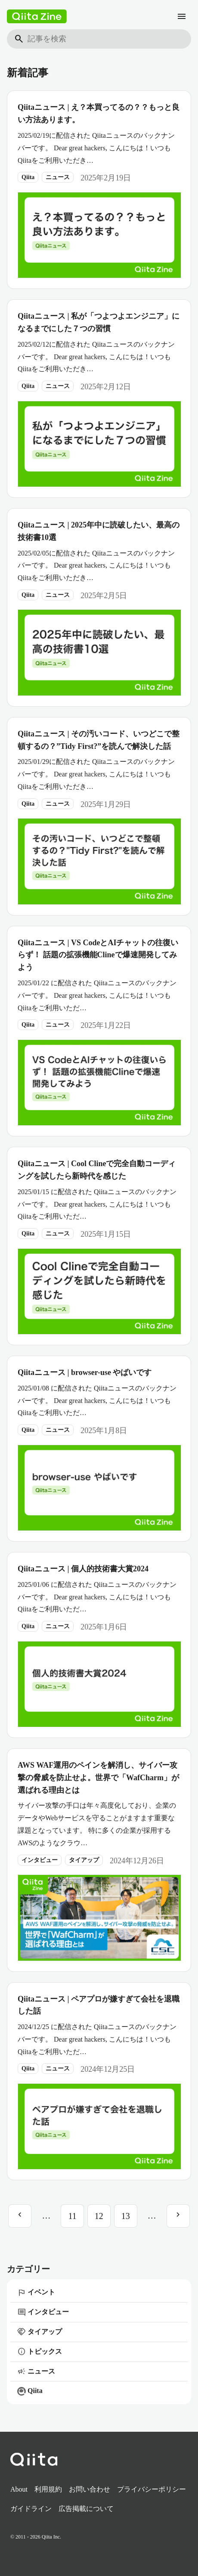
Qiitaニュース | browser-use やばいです (85, 1372)
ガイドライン (31, 2508)
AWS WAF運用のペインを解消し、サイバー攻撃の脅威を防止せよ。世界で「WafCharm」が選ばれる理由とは (98, 1777)
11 (72, 2216)
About (19, 2489)
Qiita (28, 177)
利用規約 (48, 2489)
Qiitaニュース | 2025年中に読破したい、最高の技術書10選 (98, 531)
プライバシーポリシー (151, 2489)
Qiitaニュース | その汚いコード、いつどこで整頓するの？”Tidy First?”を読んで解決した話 (98, 740)
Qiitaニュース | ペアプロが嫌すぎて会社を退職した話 (98, 2005)
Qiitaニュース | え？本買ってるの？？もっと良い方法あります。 (98, 113)
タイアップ (84, 1860)
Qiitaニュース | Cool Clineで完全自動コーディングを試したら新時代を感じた (97, 1169)
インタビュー (40, 1860)
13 (125, 2216)
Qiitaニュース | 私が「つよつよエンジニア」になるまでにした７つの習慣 (98, 322)
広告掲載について (86, 2508)
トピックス (39, 2351)
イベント (36, 2292)
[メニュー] (181, 16)
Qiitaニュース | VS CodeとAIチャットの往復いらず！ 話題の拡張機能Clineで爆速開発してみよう (98, 955)
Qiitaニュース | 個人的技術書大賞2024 (83, 1568)
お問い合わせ (89, 2489)
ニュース (58, 177)
